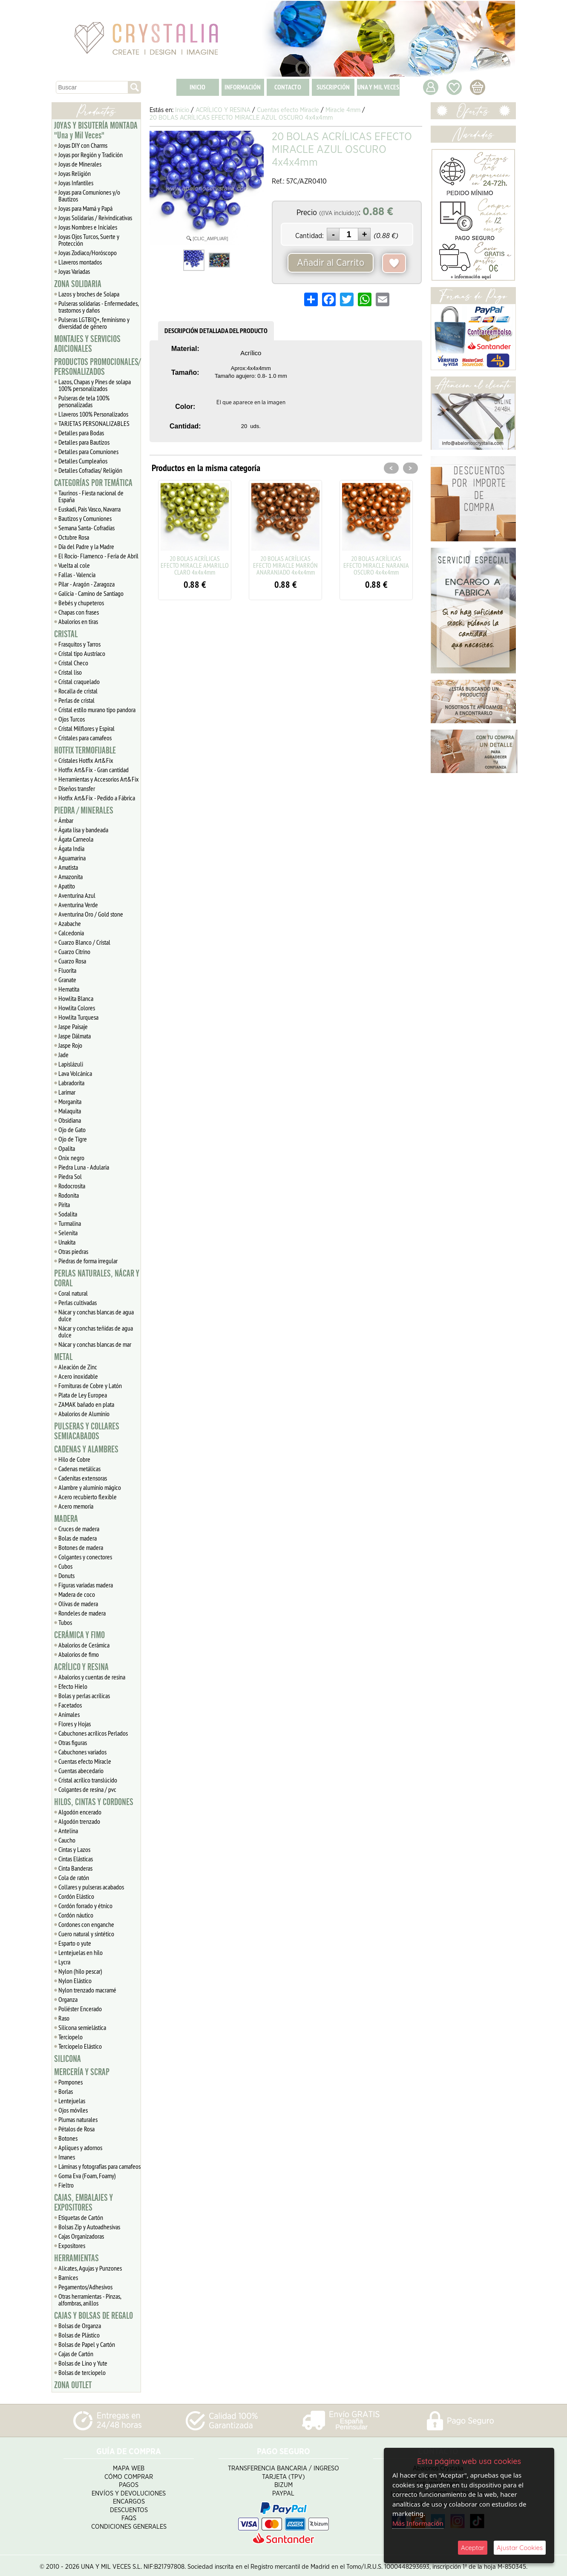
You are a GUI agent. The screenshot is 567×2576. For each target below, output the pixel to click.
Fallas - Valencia (76, 574)
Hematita (68, 989)
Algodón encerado (79, 1812)
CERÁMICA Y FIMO (79, 1635)
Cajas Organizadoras (81, 2236)
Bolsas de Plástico (79, 2335)
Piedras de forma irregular (88, 1260)
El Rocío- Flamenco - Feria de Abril (98, 556)
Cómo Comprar (128, 2474)
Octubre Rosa (73, 537)
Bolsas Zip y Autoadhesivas (89, 2226)
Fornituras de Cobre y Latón (90, 1385)
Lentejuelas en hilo (80, 1952)
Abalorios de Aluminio (83, 1413)
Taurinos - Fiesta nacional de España (91, 496)
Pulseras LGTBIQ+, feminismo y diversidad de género (94, 323)
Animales (69, 1714)
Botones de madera (80, 1547)
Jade (63, 1054)
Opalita (66, 1148)
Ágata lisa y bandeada (83, 829)
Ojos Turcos (71, 719)
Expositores (71, 2245)
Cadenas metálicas (79, 1468)
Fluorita (67, 970)
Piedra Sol (70, 1176)
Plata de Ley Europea (82, 1395)
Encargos (129, 2499)
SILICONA (67, 2059)
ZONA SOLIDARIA (77, 284)
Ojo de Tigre (72, 1139)
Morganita (69, 1101)
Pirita (64, 1204)
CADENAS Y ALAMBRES (86, 1449)
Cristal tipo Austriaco (81, 653)
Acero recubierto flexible (87, 1496)
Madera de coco (76, 1594)
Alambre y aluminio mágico (89, 1487)
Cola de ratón (73, 1877)
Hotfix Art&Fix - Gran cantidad (93, 769)
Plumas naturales (78, 2119)
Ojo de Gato (72, 1129)
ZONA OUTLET (73, 2385)
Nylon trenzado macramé (87, 1990)
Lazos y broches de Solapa (88, 294)
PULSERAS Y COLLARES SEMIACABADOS (86, 1431)
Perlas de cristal (76, 700)
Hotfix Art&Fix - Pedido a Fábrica (96, 798)
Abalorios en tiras (78, 621)
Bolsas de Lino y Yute (82, 2363)
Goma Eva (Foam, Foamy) (87, 2175)
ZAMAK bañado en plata (86, 1404)
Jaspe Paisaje (73, 1026)
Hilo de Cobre (74, 1459)
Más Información (417, 2523)
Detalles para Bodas (81, 432)
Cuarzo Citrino (74, 951)
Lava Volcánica (75, 1073)
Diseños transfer (76, 788)
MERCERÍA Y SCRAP (81, 2072)
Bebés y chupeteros (81, 602)
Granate (67, 979)
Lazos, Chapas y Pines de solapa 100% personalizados (94, 385)
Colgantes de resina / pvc (87, 1789)
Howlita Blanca (75, 998)
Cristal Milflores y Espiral (86, 728)
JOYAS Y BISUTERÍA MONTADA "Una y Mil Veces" (96, 130)
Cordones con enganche (86, 1924)
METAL (63, 1357)
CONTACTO (287, 87)
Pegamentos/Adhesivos (85, 2287)
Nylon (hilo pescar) (80, 1971)
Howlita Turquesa (78, 1017)
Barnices (68, 2277)
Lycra (64, 1962)
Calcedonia (71, 933)
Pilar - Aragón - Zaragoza (86, 584)
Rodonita (68, 1195)
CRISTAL (66, 634)
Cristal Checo (73, 662)
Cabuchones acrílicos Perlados (93, 1733)
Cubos (65, 1566)
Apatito (66, 886)
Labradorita (71, 1082)
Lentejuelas (71, 2100)
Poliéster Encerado (80, 2008)
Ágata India (71, 848)
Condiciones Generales (129, 2524)
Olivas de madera (78, 1603)
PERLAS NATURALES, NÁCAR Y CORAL (96, 1278)
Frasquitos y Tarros (79, 644)
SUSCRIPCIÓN (333, 87)
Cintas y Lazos (74, 1849)
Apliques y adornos (80, 2147)
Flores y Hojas (74, 1723)
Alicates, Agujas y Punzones (90, 2268)
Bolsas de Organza (79, 2325)
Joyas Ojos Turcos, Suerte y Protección (88, 239)
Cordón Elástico (76, 1896)
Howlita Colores (76, 1007)
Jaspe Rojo (70, 1045)
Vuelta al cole (74, 565)
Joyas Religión (74, 173)
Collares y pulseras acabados (91, 1887)
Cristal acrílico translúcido (87, 1780)
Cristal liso (70, 672)
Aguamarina (72, 858)
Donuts (66, 1575)
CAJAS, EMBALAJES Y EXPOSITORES (83, 2202)
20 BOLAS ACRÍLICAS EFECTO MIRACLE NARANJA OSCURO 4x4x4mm (376, 565)
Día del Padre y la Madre (86, 546)
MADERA (66, 1519)
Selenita (68, 1232)
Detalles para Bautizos (83, 442)
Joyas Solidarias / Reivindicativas (95, 217)
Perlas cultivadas (77, 1302)
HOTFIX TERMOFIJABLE (85, 750)
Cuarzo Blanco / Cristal (84, 942)
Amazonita (70, 876)
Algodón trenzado (79, 1821)
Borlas (65, 2091)
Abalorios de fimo (78, 1654)
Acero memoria (75, 1506)
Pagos (128, 2482)
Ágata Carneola (75, 839)
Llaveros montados (80, 262)
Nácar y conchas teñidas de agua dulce (95, 1331)
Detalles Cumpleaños (82, 461)
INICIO (197, 87)
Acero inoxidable (78, 1376)
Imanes (66, 2157)
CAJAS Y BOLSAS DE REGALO (93, 2315)
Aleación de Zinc (77, 1367)
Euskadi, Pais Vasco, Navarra (89, 509)
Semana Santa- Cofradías (86, 527)
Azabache (69, 923)
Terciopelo (70, 2037)
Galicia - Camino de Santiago (91, 593)
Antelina (68, 1830)
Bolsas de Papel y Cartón (86, 2344)
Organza (68, 1999)
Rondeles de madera (82, 1613)
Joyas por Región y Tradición (90, 154)
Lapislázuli (70, 1064)
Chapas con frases (78, 612)
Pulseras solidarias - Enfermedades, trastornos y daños (98, 306)
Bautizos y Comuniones (85, 518)
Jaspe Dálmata (74, 1036)
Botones (68, 2138)
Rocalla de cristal (78, 691)
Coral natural (73, 1293)
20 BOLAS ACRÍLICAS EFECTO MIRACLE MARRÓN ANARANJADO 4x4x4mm (285, 565)
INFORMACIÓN (242, 87)
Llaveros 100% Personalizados (93, 414)
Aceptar (472, 2548)
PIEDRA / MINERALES (83, 810)
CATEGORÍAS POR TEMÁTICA (93, 483)
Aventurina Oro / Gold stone (90, 914)
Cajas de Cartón (75, 2353)
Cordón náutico (75, 1915)
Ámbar (65, 820)
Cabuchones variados (82, 1752)
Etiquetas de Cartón (80, 2217)
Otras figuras (72, 1742)
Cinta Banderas (75, 1868)
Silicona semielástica (82, 2027)
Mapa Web (128, 2465)
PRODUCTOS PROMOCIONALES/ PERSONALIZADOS (97, 367)
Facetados (70, 1705)
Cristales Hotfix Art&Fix (85, 760)
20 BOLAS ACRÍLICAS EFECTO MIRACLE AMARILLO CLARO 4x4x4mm (195, 565)
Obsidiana (69, 1120)
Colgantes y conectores (85, 1556)
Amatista (68, 867)
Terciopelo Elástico (80, 2046)
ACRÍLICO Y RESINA (81, 1667)
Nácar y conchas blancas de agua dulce (96, 1315)
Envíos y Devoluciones (129, 2490)
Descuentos (129, 2507)
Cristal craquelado (79, 681)
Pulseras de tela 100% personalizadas (83, 401)
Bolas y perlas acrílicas (84, 1695)
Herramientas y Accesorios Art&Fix (98, 779)
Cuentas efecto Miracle (84, 1761)
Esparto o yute (74, 1943)
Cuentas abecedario (81, 1770)
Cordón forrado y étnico (85, 1905)
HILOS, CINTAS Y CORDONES (93, 1802)
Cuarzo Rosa (72, 961)
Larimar (66, 1092)
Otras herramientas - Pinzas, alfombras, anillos (89, 2299)
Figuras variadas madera (85, 1585)
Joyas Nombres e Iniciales (87, 227)
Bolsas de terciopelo (82, 2372)
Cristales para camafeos (85, 737)
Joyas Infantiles (75, 182)
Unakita (66, 1242)
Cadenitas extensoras (82, 1478)
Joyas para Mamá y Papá (85, 208)
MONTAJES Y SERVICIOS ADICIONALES (87, 344)
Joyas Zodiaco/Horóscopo (87, 252)
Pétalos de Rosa (76, 2129)
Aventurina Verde (78, 904)
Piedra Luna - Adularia (83, 1167)
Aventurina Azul (76, 895)
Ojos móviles (73, 2110)
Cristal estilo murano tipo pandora (96, 709)
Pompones (70, 2082)
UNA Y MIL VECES (378, 87)
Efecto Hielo (72, 1686)
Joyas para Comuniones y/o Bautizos (89, 195)
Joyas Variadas (74, 271)
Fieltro (66, 2185)
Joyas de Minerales (79, 164)
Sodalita (67, 1214)
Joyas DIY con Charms (82, 145)
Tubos (65, 1622)
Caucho (66, 1840)
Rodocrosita (71, 1186)
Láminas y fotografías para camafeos (99, 2166)
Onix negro (71, 1157)
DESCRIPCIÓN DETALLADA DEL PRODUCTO (216, 330)
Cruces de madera (78, 1528)
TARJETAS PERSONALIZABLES (94, 423)
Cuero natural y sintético (86, 1933)
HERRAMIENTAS (76, 2258)
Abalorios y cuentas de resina (91, 1677)
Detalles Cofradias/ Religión (90, 470)
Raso (63, 2018)
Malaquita (69, 1111)
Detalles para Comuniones (88, 451)
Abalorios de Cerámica (83, 1645)
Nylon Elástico (75, 1980)
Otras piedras (73, 1251)
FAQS (128, 2515)
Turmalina (69, 1223)
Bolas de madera (77, 1538)
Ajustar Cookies (520, 2548)
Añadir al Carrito (330, 262)
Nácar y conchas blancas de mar (94, 1344)
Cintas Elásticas (75, 1858)
